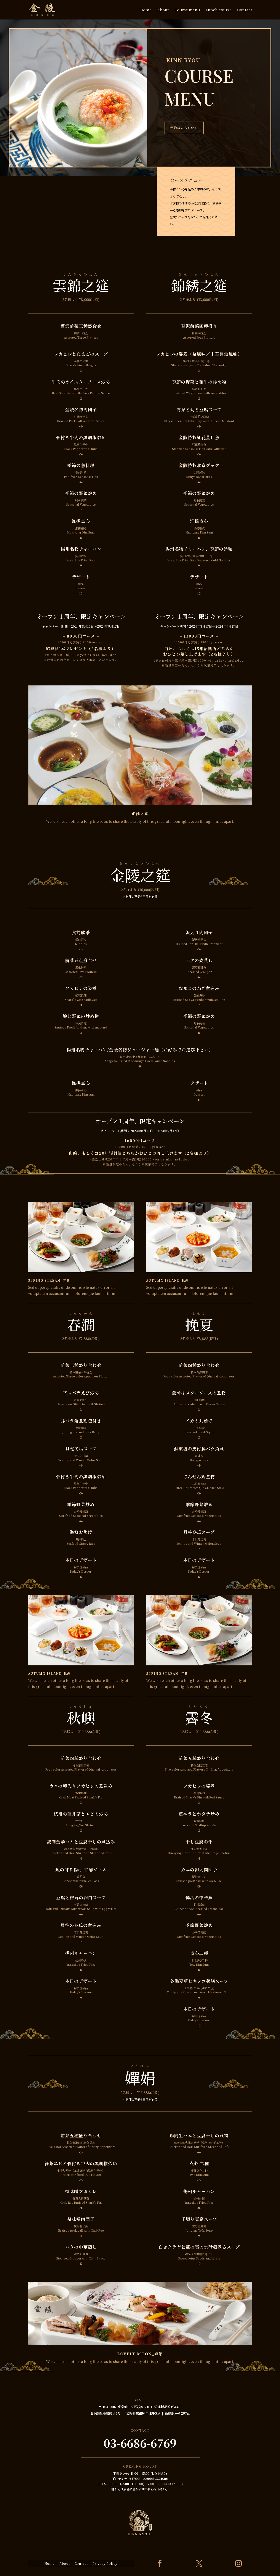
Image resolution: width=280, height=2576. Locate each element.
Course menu (187, 10)
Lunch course (219, 10)
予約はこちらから (184, 127)
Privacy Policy (105, 2564)
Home (146, 10)
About (163, 10)
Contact (244, 10)
